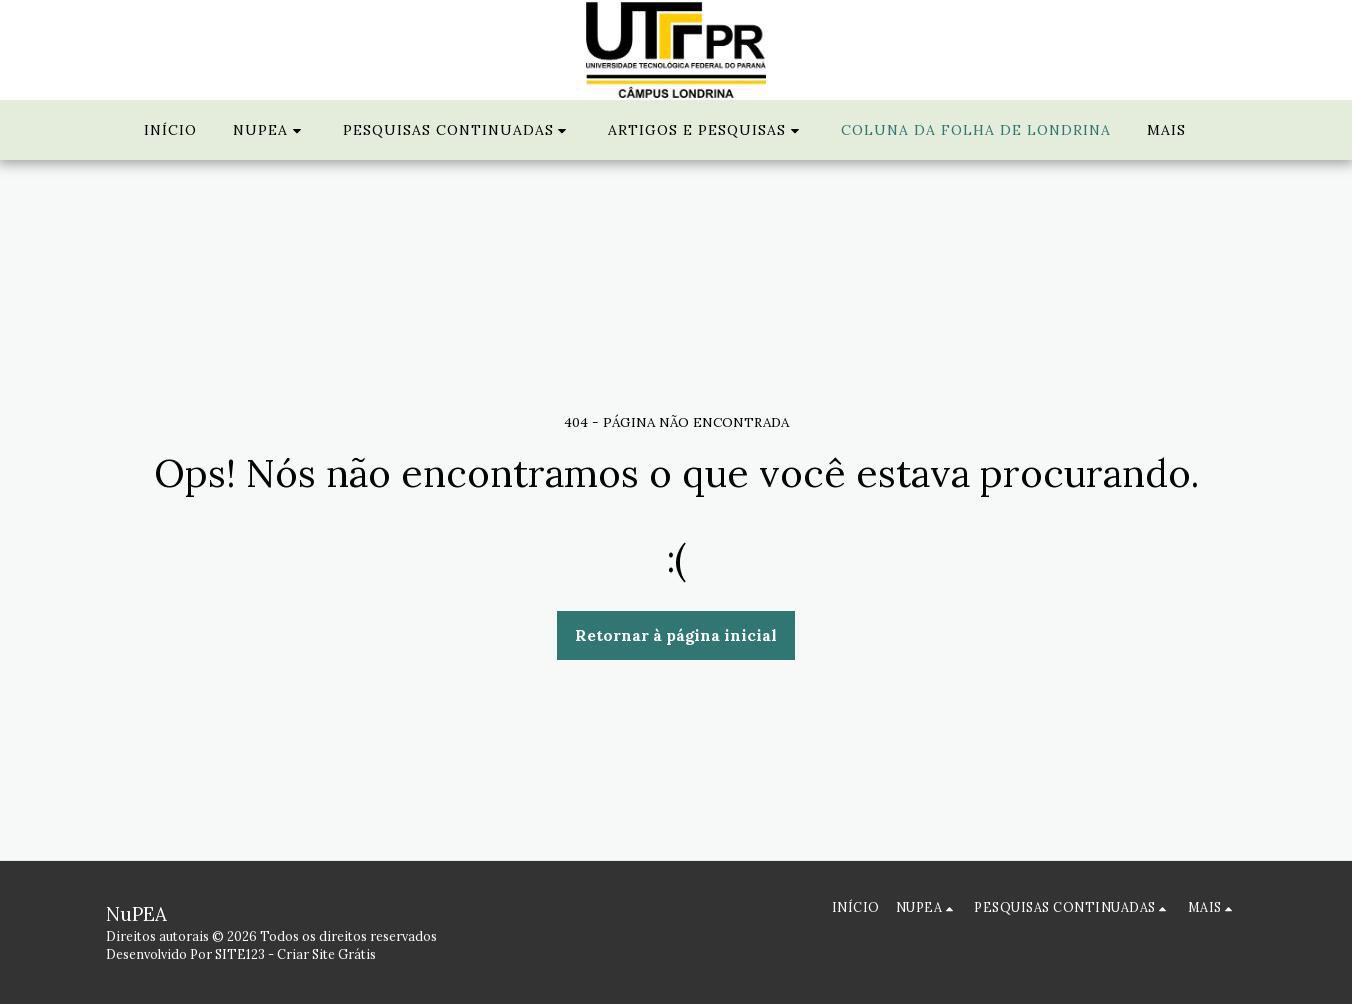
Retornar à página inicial (676, 635)
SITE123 (240, 954)
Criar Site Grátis (326, 954)
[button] (270, 130)
